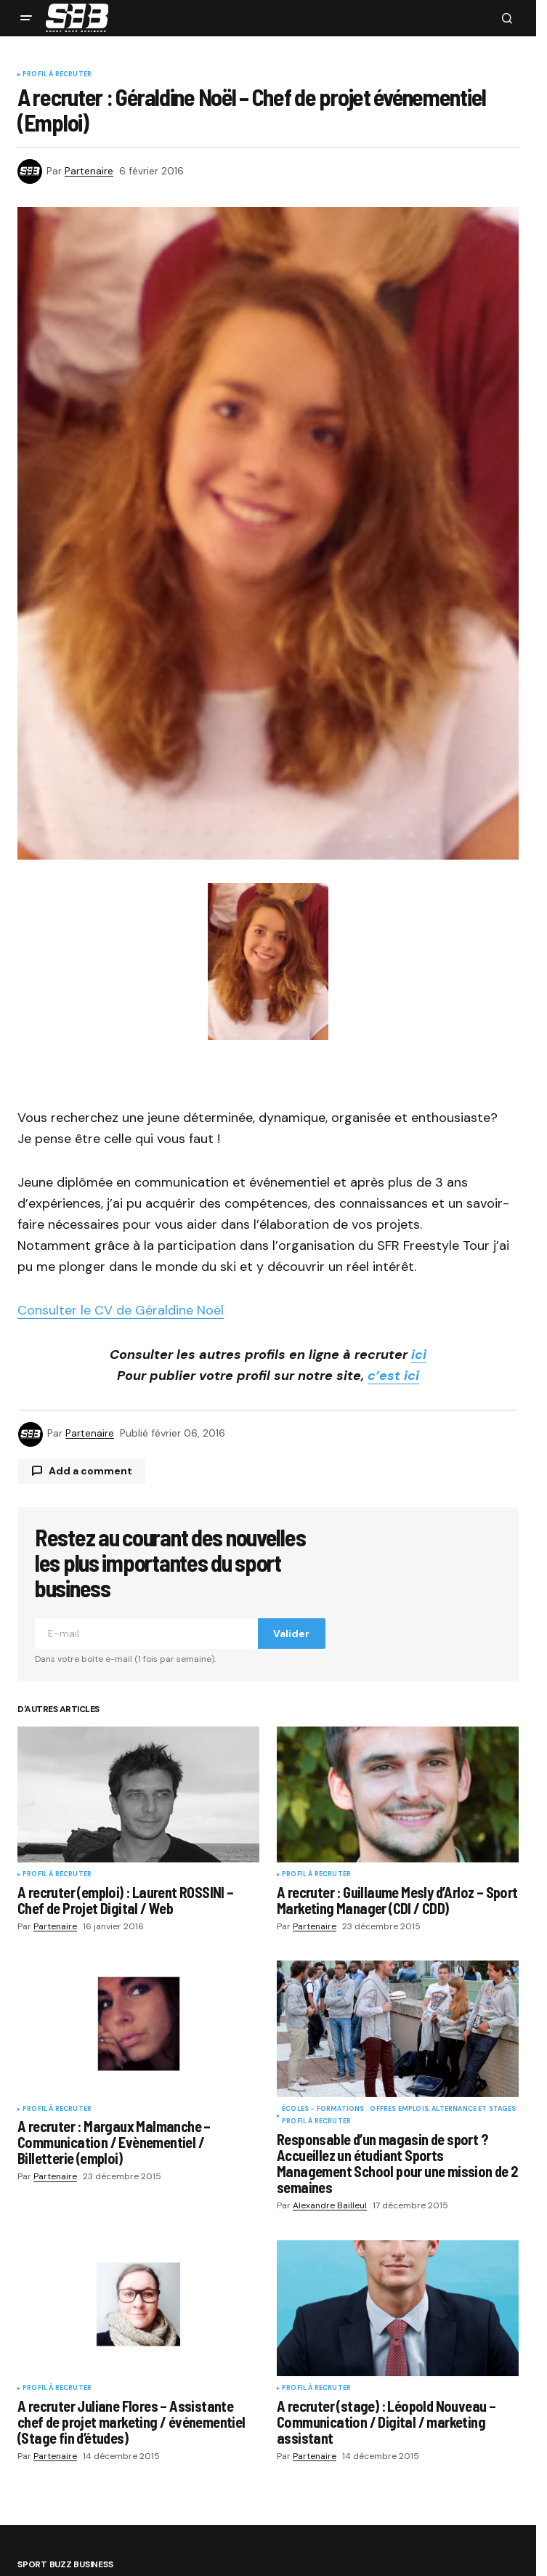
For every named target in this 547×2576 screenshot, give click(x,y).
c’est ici (393, 1375)
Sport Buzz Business (65, 2565)
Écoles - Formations (323, 2109)
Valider (291, 1633)
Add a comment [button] (90, 1470)
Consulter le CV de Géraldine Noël (120, 1310)
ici (418, 1354)
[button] (26, 18)
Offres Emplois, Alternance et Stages (442, 2109)
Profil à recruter (57, 74)
